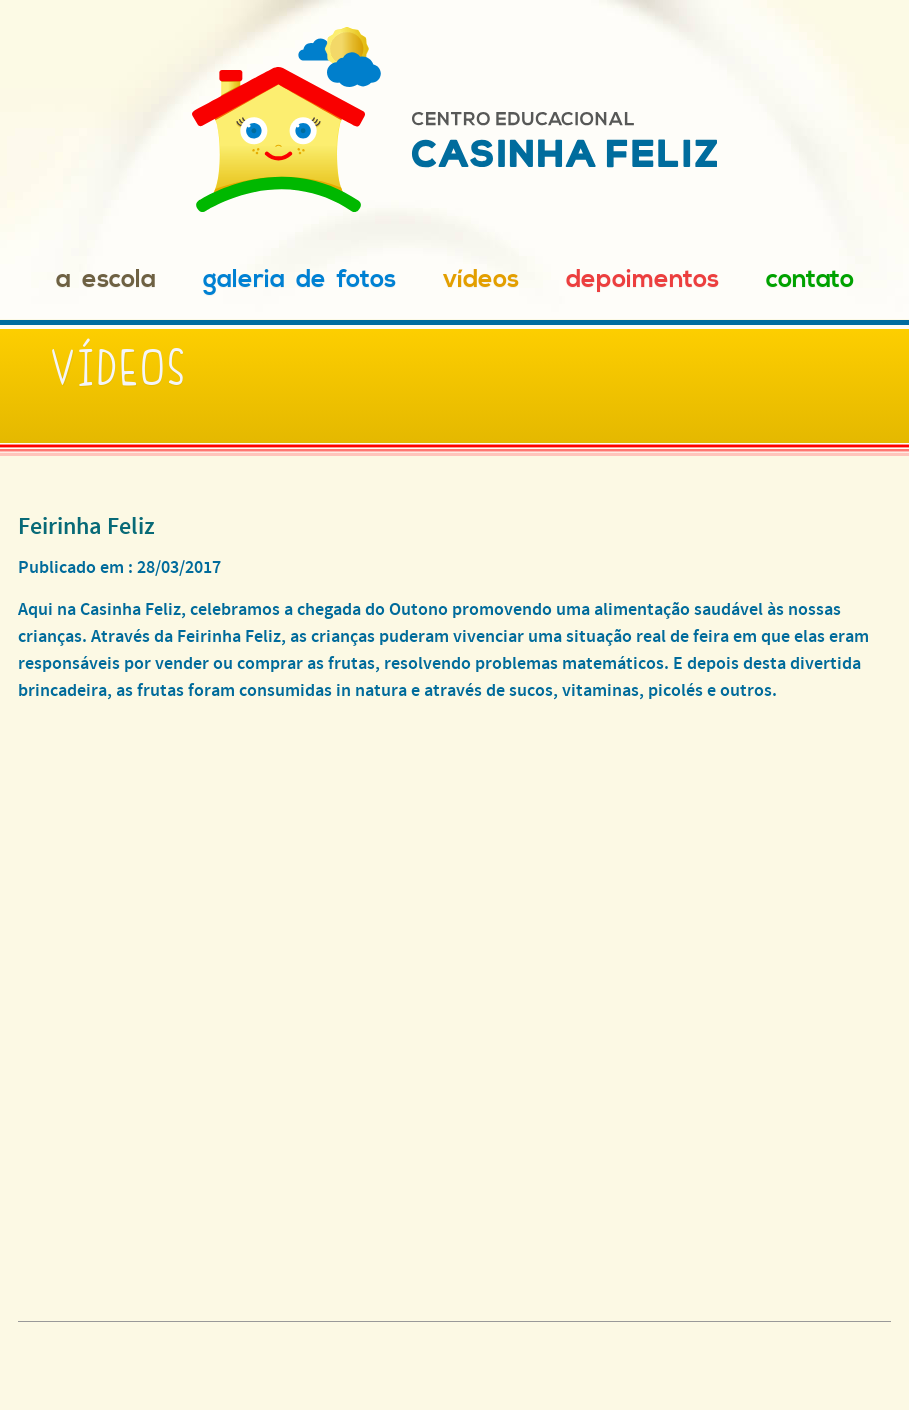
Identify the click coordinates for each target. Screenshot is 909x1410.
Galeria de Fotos (299, 279)
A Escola (106, 279)
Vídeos (481, 279)
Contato (810, 279)
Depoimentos (642, 279)
